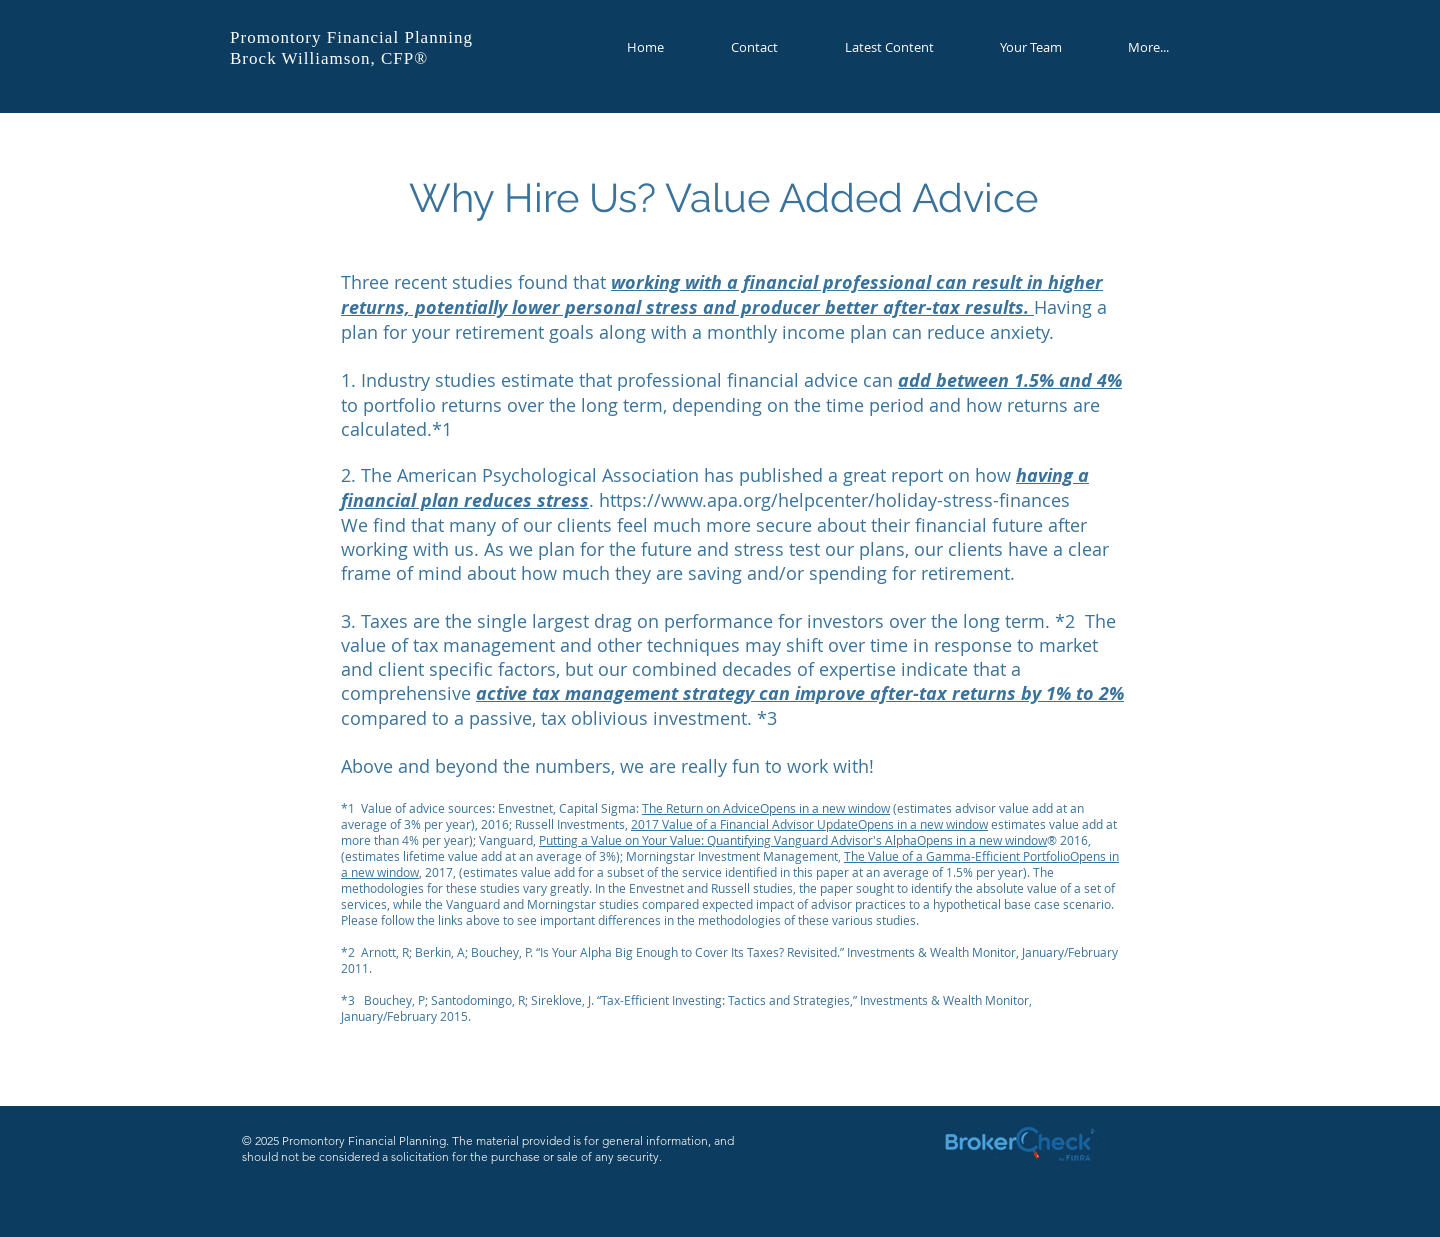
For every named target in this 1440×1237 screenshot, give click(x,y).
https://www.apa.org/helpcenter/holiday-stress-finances (837, 500)
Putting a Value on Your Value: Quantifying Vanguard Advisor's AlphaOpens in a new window (793, 840)
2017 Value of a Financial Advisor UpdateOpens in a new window (809, 824)
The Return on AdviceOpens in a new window (766, 808)
